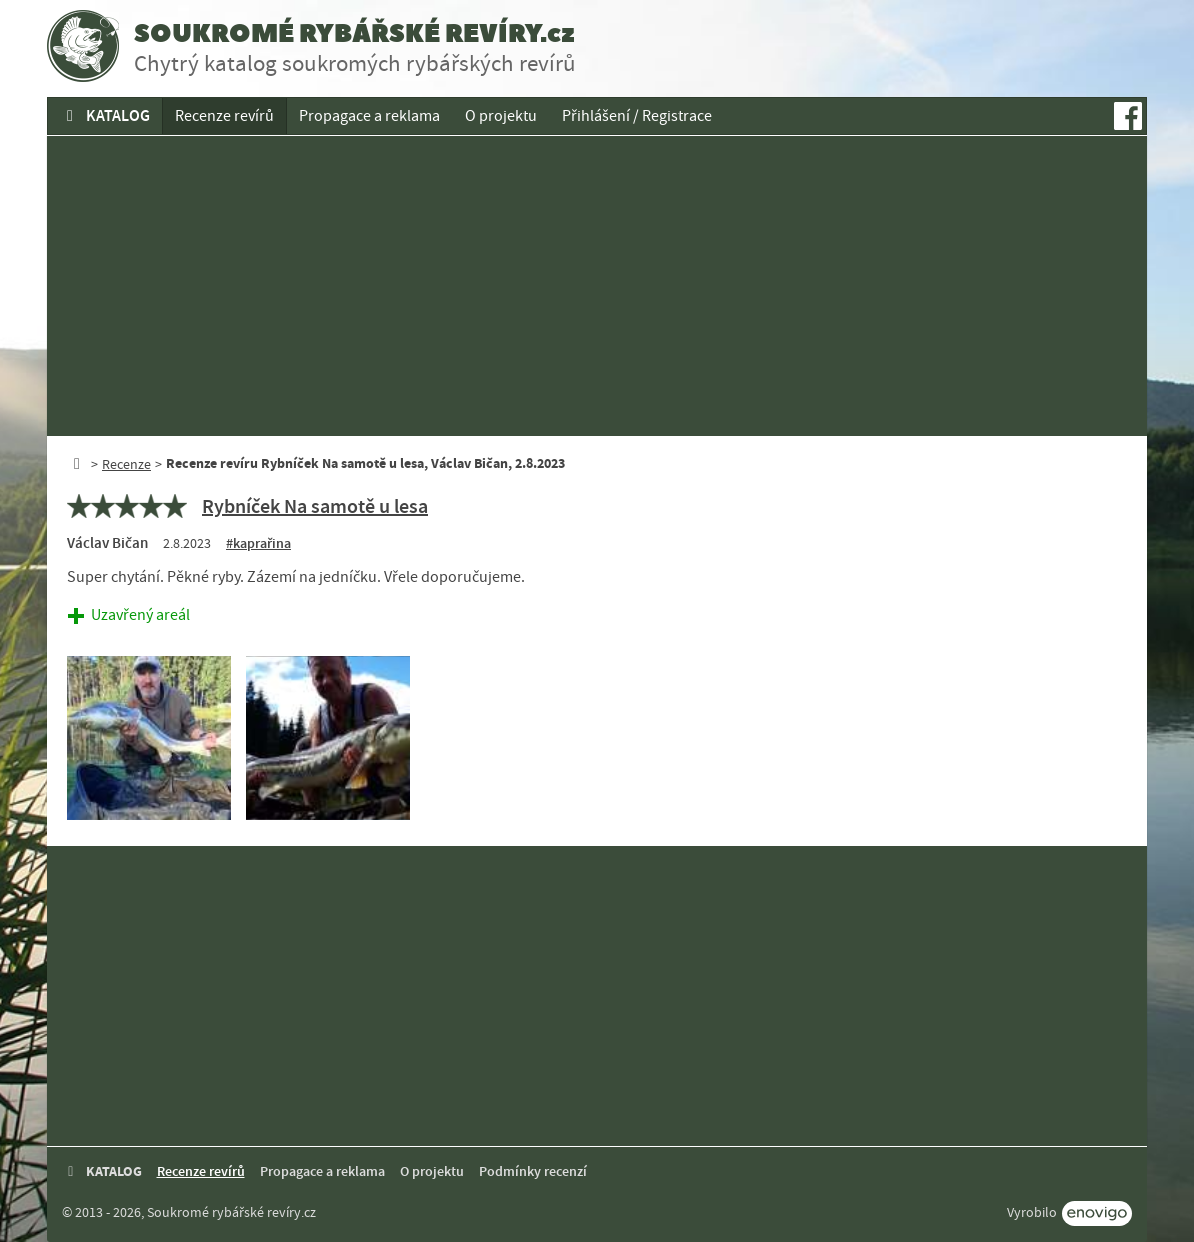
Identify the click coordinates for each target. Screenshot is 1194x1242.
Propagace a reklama (369, 116)
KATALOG (105, 115)
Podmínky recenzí (533, 1171)
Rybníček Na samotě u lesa (315, 506)
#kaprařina (258, 543)
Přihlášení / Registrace (637, 116)
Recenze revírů (224, 116)
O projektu (501, 116)
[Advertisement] (597, 286)
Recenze (126, 464)
